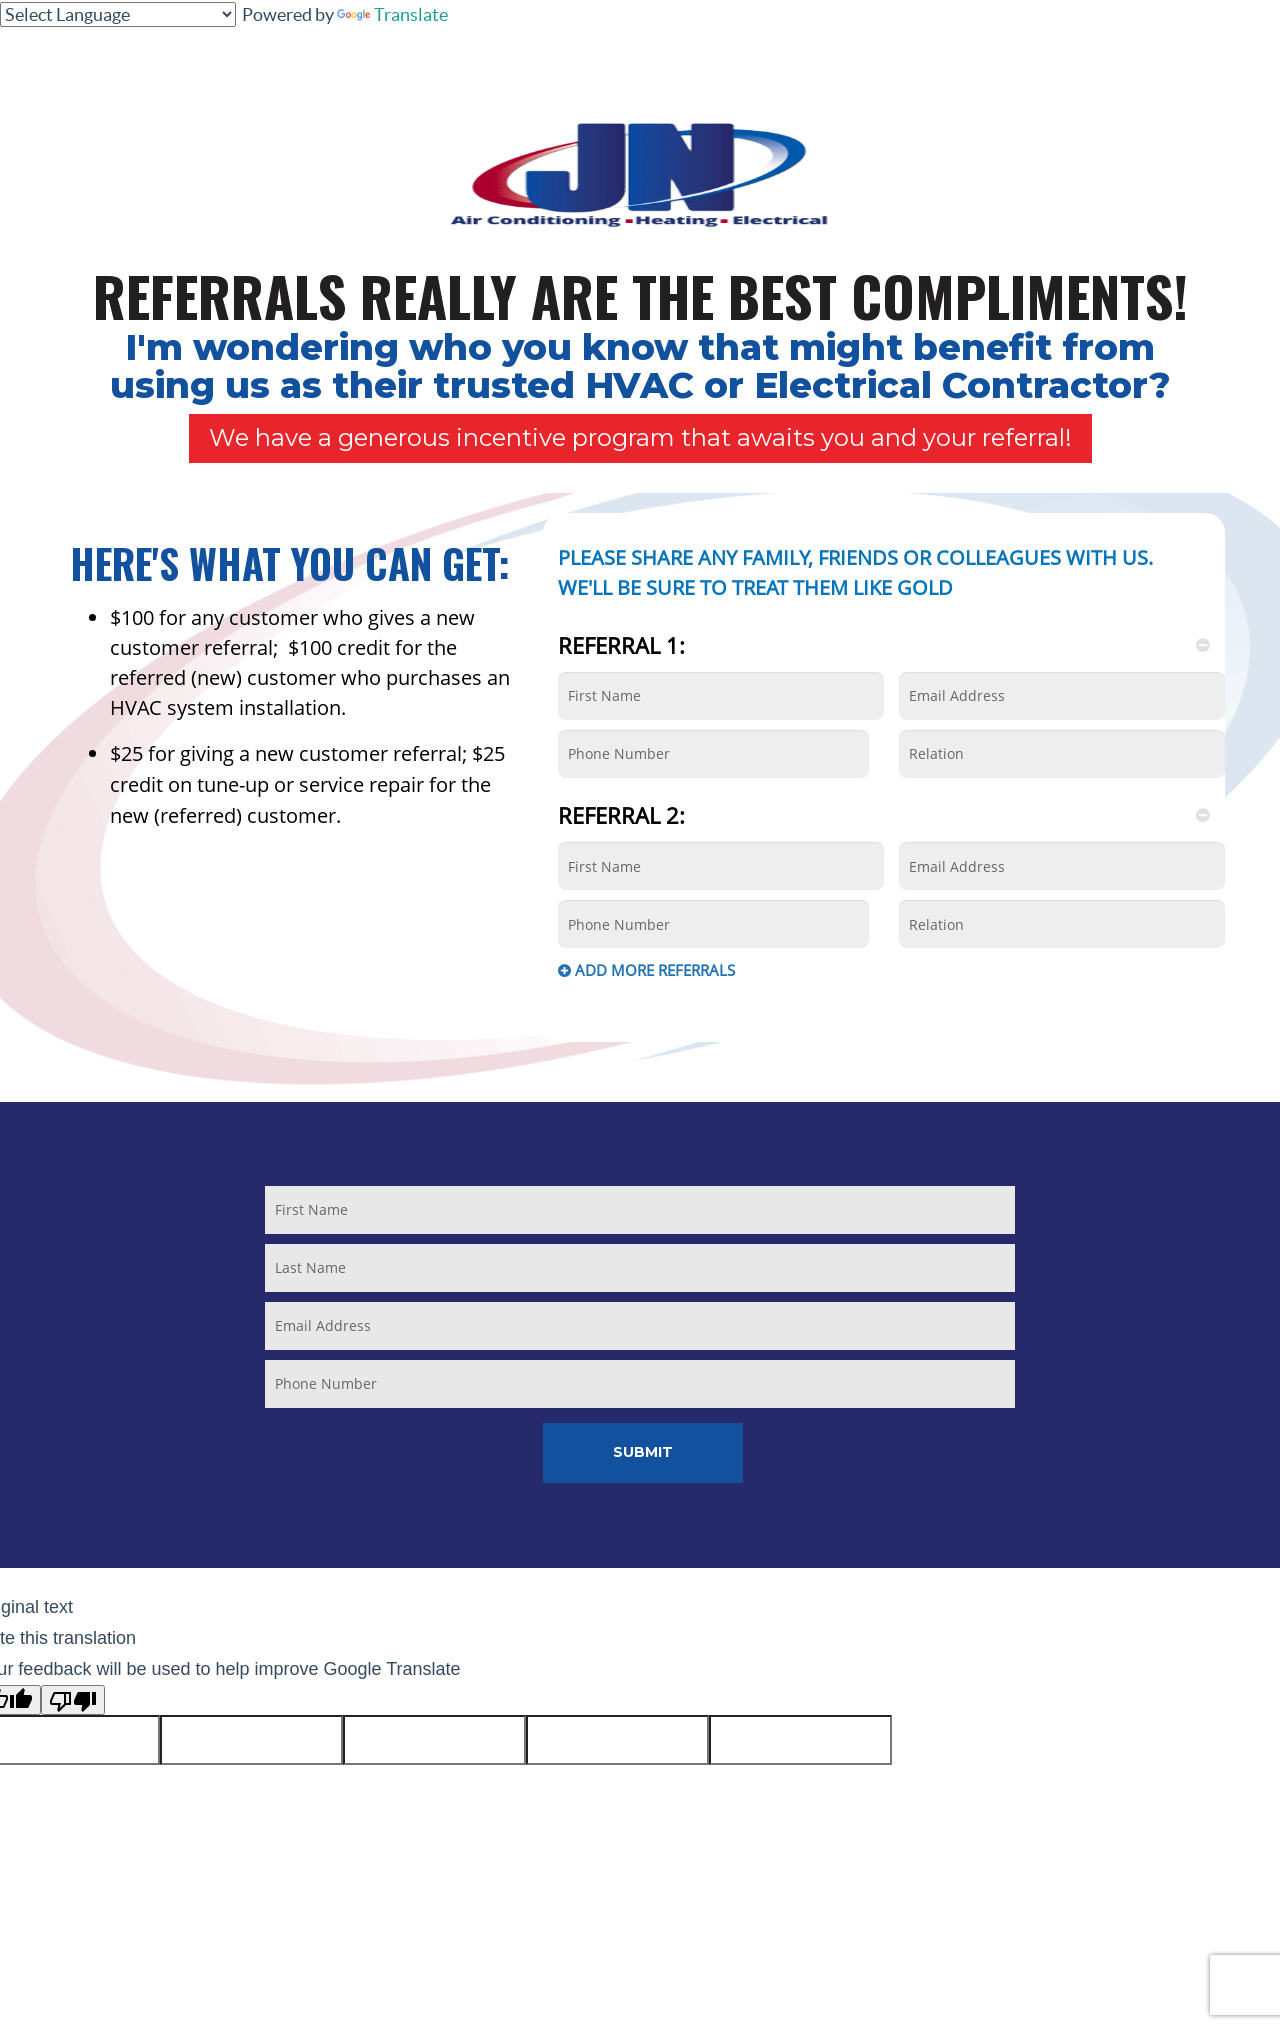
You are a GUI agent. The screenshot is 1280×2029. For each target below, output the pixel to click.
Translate (392, 14)
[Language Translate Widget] (118, 14)
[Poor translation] (73, 1700)
